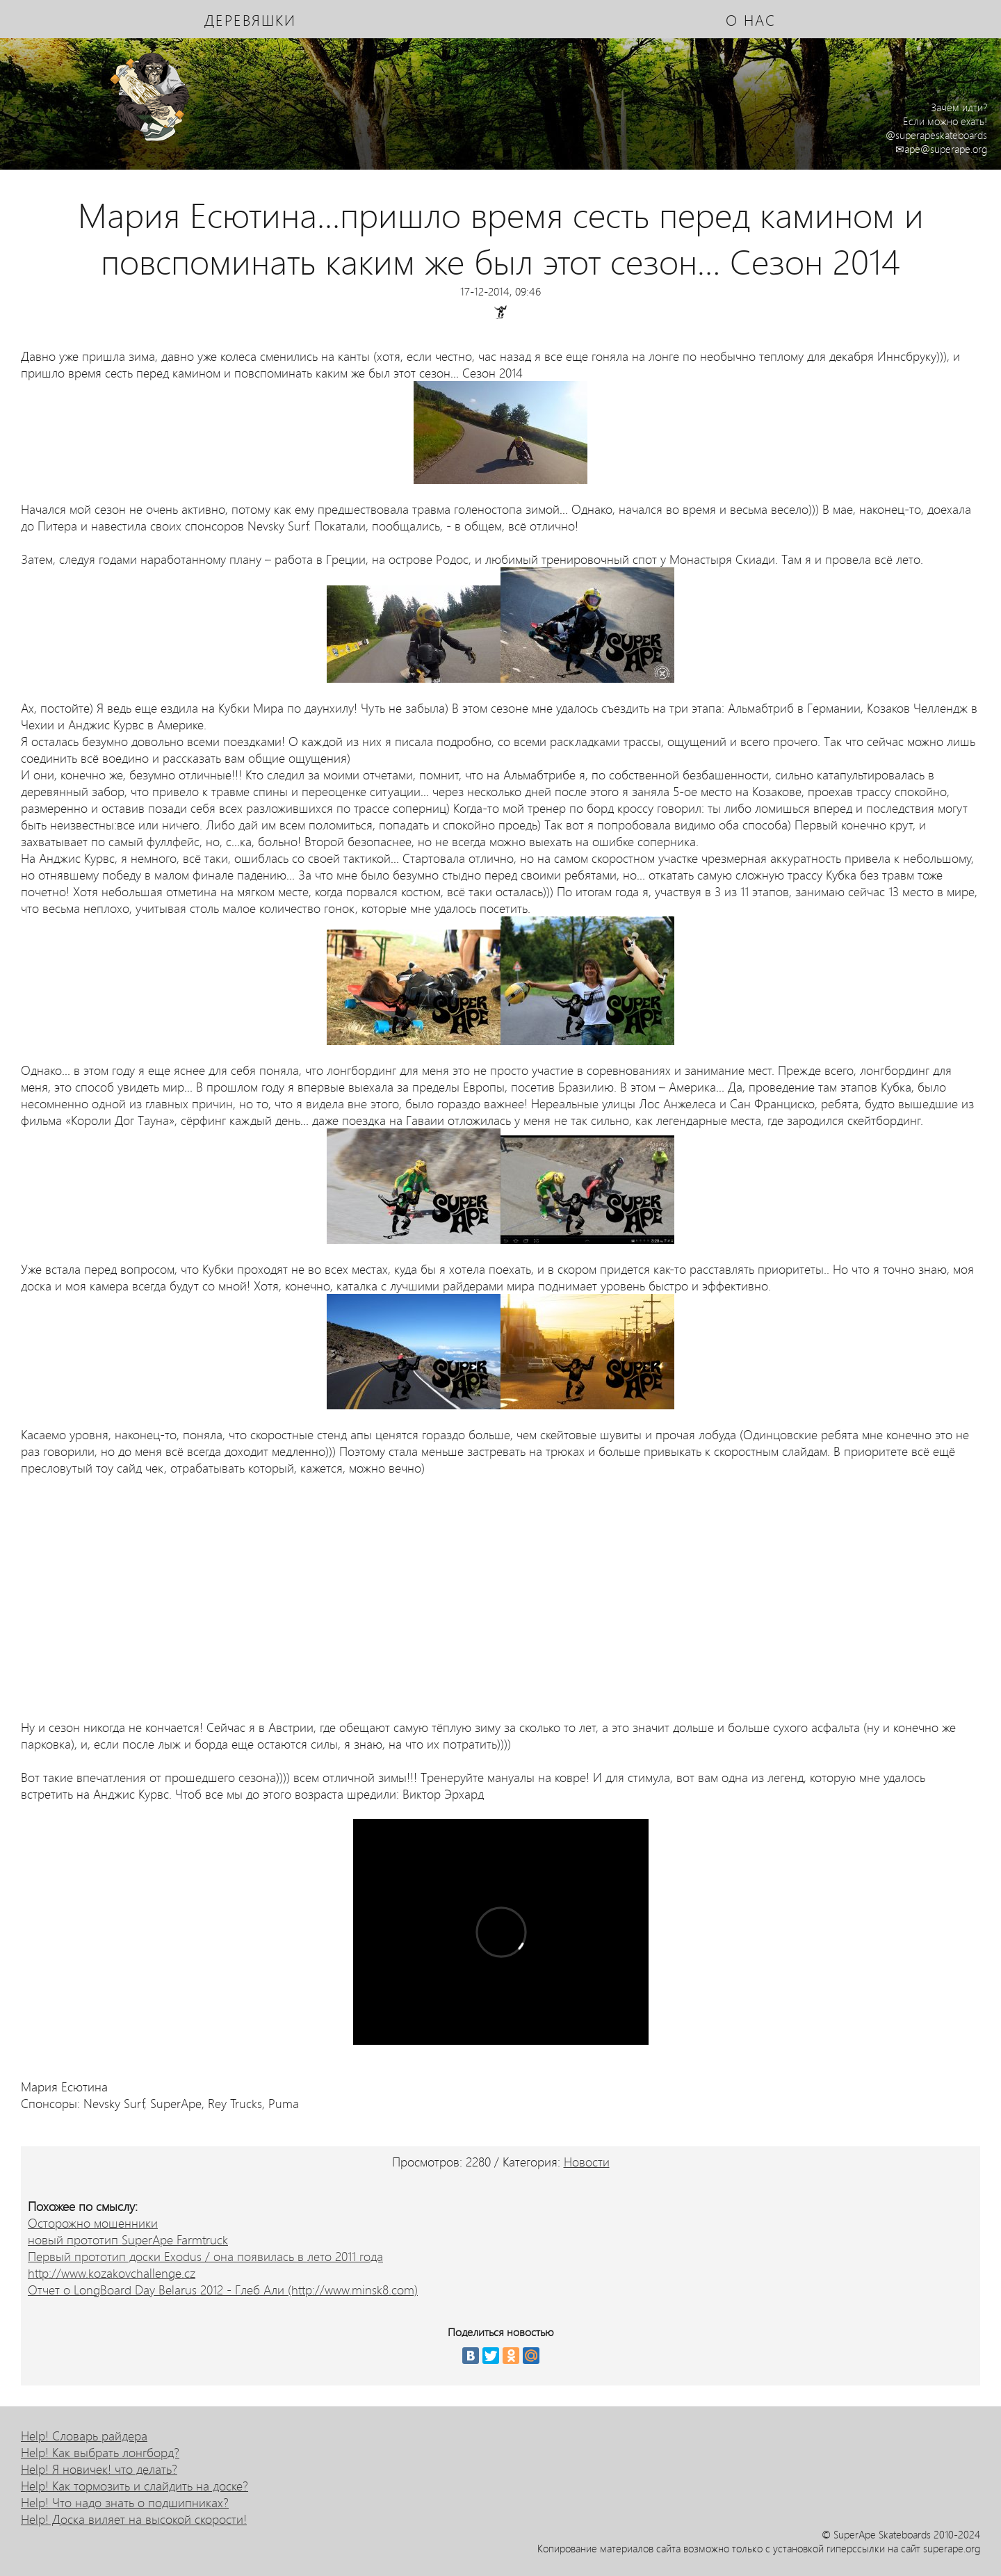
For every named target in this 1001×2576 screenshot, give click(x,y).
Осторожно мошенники (93, 2222)
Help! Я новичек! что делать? (99, 2469)
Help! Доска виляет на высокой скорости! (134, 2519)
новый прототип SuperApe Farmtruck (128, 2239)
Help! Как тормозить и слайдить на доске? (134, 2485)
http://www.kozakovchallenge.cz (111, 2273)
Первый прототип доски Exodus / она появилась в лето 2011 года (205, 2256)
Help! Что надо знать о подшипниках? (125, 2502)
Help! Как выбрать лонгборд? (100, 2452)
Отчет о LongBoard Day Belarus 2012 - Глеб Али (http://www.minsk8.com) (223, 2289)
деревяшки (250, 19)
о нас (751, 19)
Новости (587, 2161)
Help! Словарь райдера (84, 2435)
